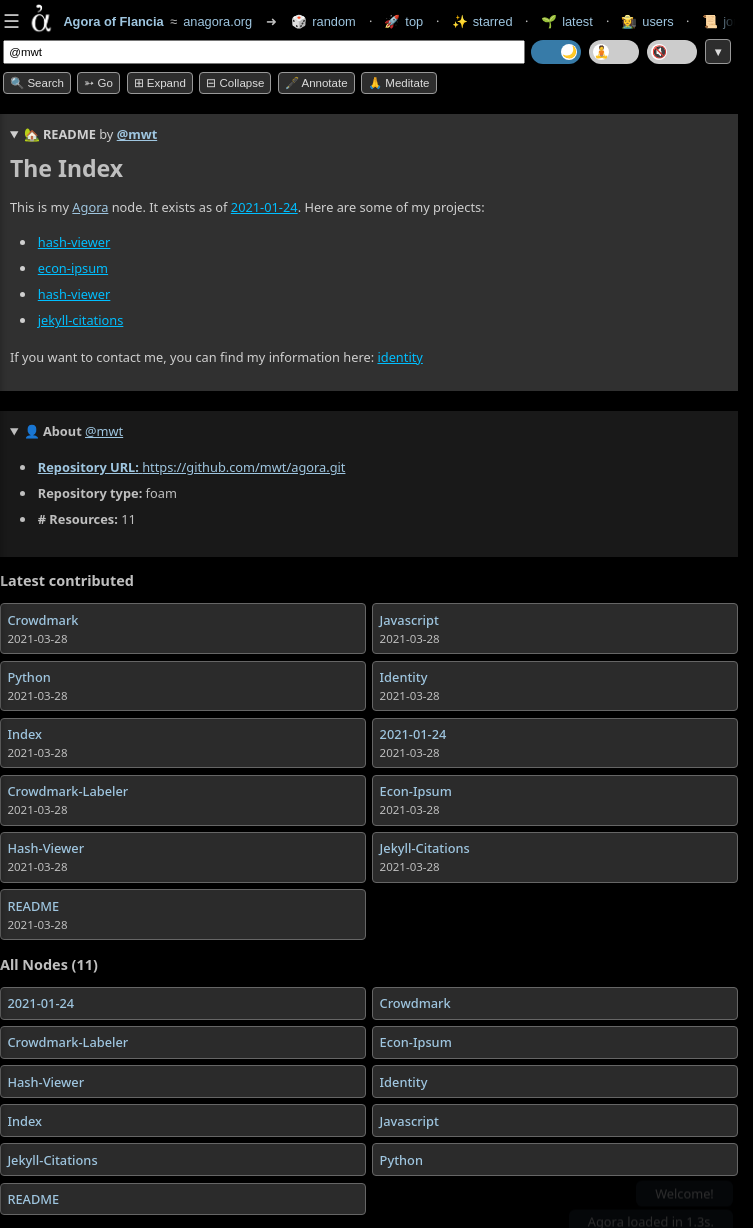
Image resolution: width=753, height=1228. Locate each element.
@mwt (137, 134)
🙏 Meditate (398, 83)
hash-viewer (74, 242)
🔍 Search (37, 83)
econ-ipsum (73, 269)
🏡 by (91, 134)
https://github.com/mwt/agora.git (243, 468)
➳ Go (98, 83)
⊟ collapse (235, 83)
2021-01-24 (264, 207)
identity (399, 357)
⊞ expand (160, 83)
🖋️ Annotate (316, 83)
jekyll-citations (81, 321)
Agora (90, 207)
